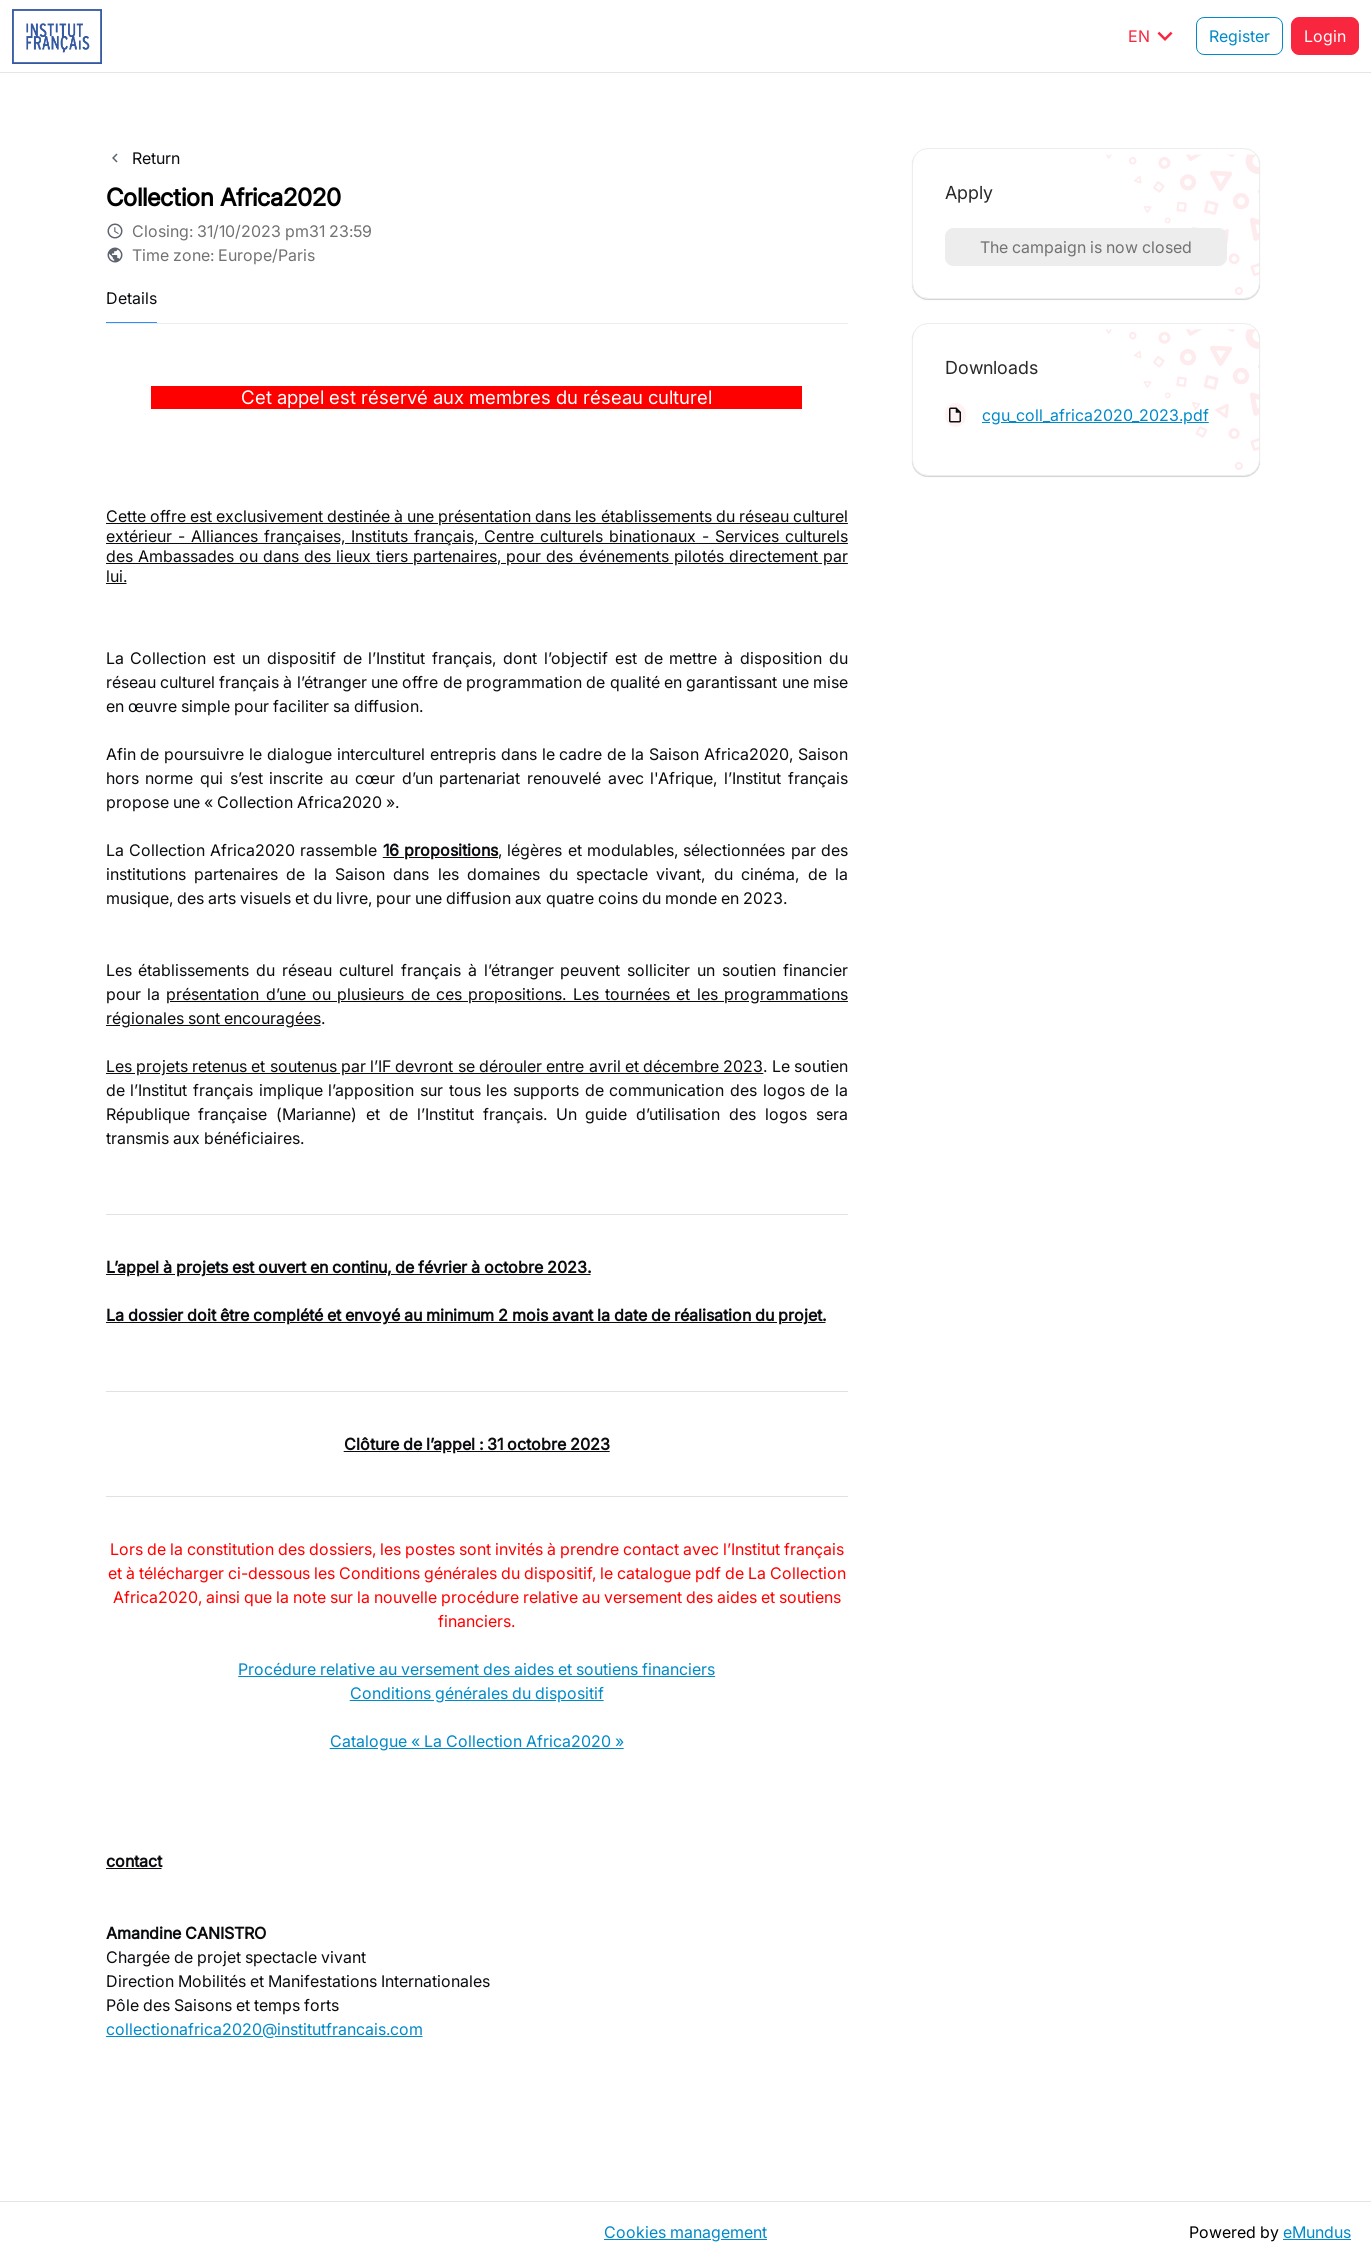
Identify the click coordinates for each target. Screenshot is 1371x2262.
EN (1154, 36)
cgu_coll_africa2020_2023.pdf (1095, 415)
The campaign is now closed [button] (1086, 247)
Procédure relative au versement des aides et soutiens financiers (476, 1669)
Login (1325, 36)
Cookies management (685, 2232)
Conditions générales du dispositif (477, 1693)
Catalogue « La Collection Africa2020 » (477, 1741)
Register (1239, 36)
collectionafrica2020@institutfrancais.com (264, 2029)
